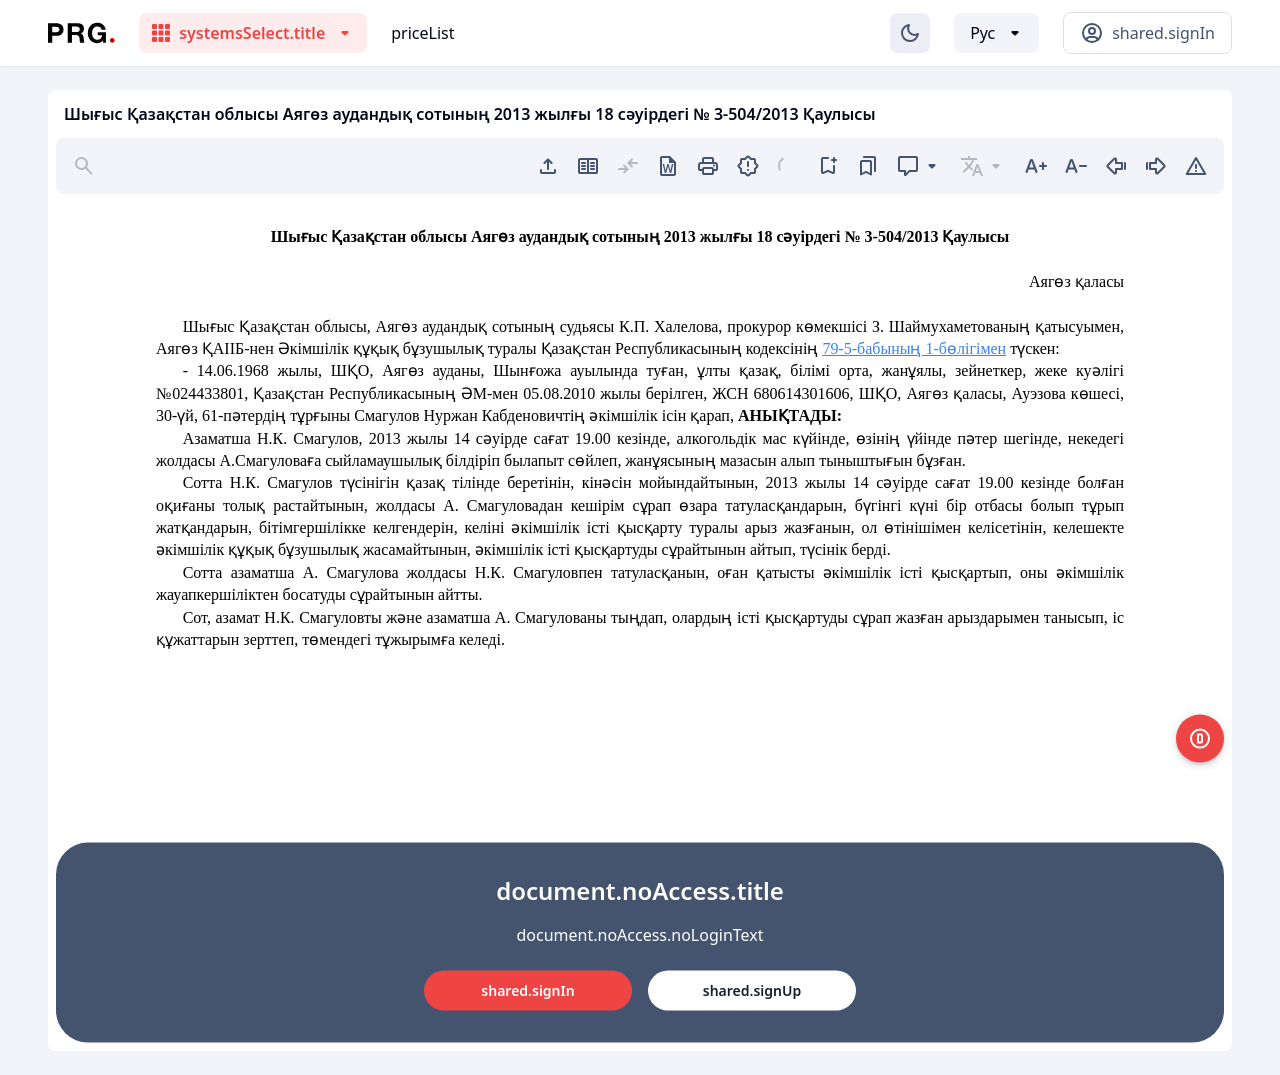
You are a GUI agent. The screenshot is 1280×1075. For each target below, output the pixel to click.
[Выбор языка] (996, 33)
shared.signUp (752, 990)
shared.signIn (527, 990)
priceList (422, 33)
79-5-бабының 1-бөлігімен (914, 348)
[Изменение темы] (910, 33)
